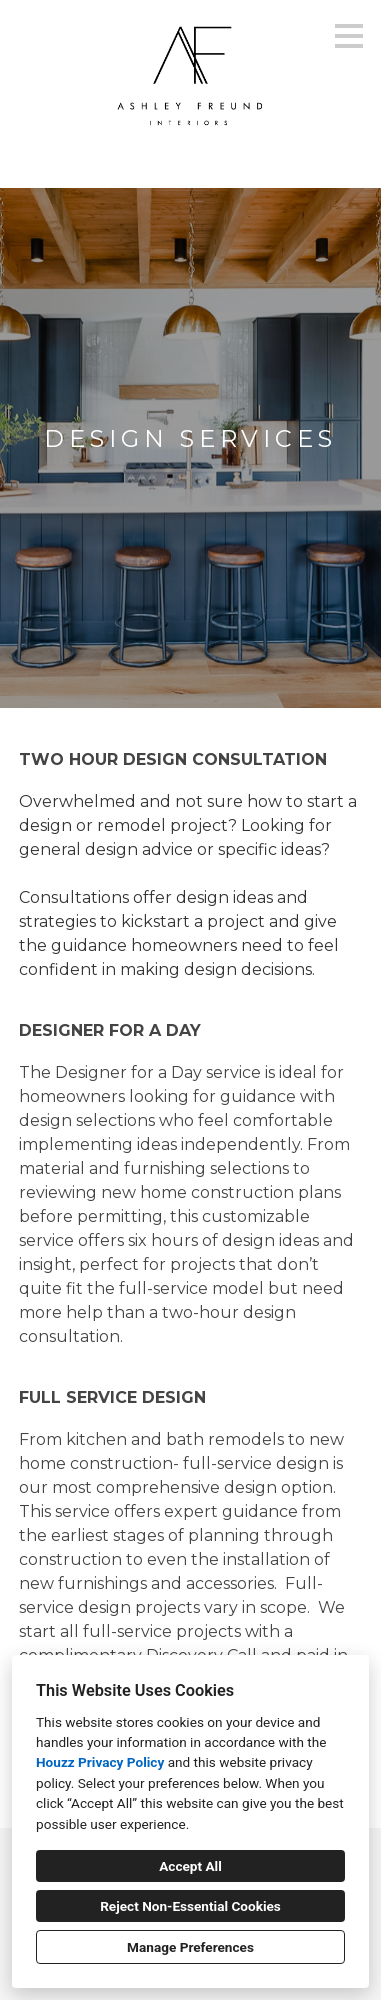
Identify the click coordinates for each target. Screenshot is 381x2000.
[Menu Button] (349, 36)
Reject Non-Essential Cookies (190, 1906)
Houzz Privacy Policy (100, 1762)
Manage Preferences (190, 1947)
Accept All (190, 1866)
